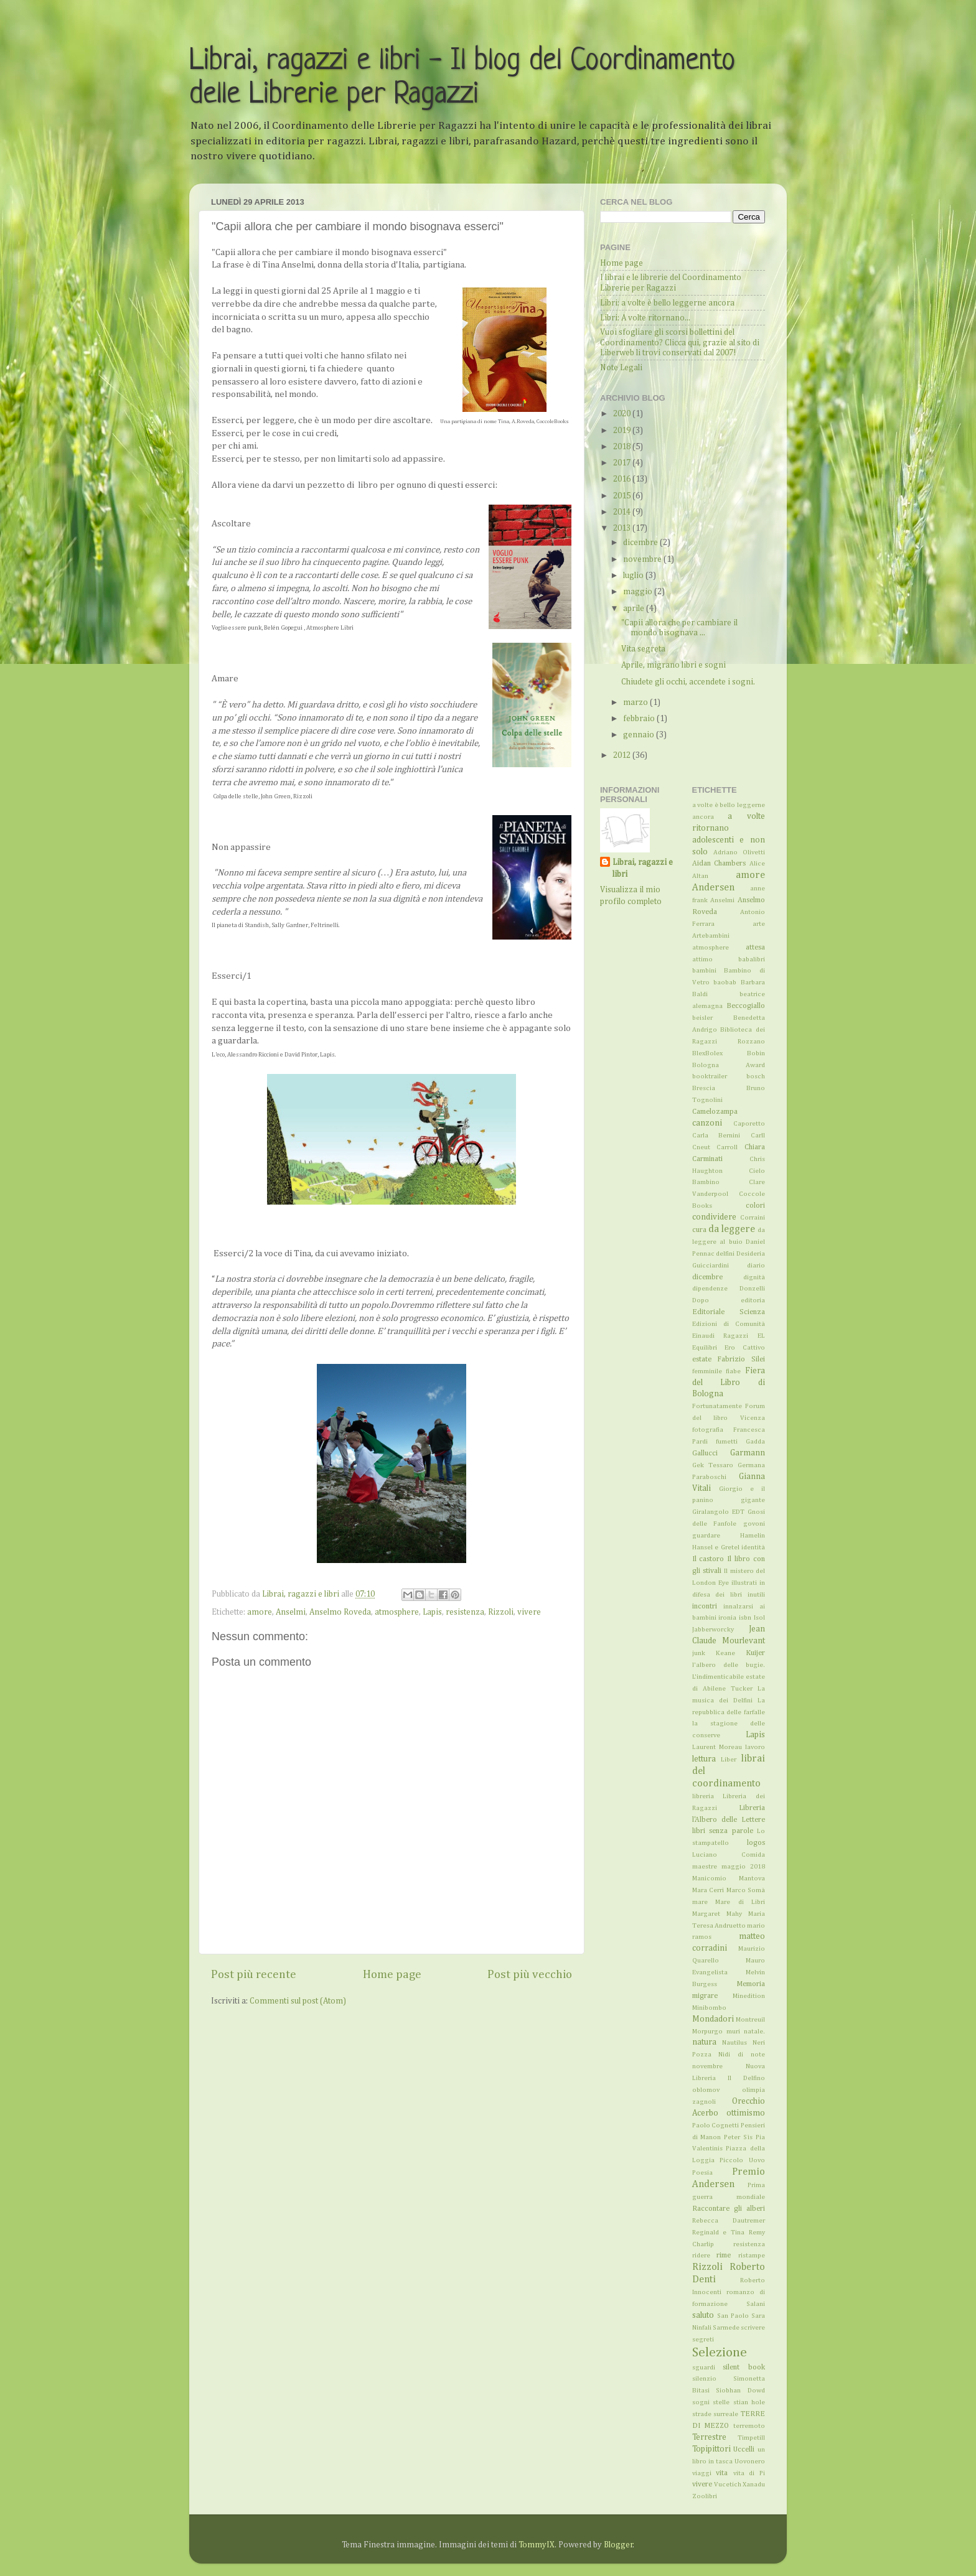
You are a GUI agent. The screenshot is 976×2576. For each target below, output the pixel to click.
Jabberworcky (713, 1629)
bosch (755, 1076)
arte (759, 924)
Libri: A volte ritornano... (645, 318)
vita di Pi (749, 2473)
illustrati (744, 1583)
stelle (721, 2402)
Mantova (752, 1878)
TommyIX (536, 2545)
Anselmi (291, 1612)
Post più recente (253, 1975)
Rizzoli (501, 1612)
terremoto (749, 2426)
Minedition (749, 1996)
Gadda (755, 1442)
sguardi (703, 2367)
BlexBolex (707, 1053)
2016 (622, 479)
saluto (703, 2315)
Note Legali (621, 367)
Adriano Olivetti (739, 852)
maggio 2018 (743, 1867)
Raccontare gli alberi (729, 2209)
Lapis (432, 1612)
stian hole (749, 2402)
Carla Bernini (716, 1135)
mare (700, 1902)
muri (733, 2031)
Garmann (747, 1453)
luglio (634, 575)
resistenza (465, 1612)
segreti (703, 2339)
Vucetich (727, 2484)
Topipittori (711, 2449)
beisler (702, 1018)
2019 (622, 430)
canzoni (707, 1123)
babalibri (751, 959)
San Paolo (733, 2316)
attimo (702, 959)
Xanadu (754, 2484)
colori (755, 1206)
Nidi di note (741, 2054)
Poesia (702, 2173)
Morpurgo (707, 2031)
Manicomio (709, 1878)
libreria (703, 1796)
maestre (704, 1867)
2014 (622, 512)
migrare (705, 1996)
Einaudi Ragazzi (720, 1336)
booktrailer (709, 1076)
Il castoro (708, 1559)
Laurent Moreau (717, 1747)
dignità (754, 1277)
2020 (622, 413)
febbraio (640, 718)
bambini (704, 971)
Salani (755, 2304)
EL (761, 1336)
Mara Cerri (708, 1890)
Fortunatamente (717, 1406)
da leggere (731, 1229)
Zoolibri (704, 2496)
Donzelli (752, 1289)
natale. (754, 2031)
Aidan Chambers (719, 863)
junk (698, 1653)
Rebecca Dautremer (729, 2221)
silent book (744, 2367)
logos (756, 1843)
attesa (755, 947)
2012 (622, 755)
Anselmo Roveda (340, 1612)
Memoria (750, 1984)
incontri (704, 1606)
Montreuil (750, 2020)
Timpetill (751, 2438)
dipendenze (710, 1289)
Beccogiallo (745, 1006)
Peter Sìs (738, 2137)
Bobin (756, 1053)
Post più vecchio (529, 1975)
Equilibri (704, 1348)
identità (753, 1547)
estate (701, 1359)
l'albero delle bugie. (729, 1665)
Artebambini (711, 936)
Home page (392, 1975)
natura (704, 2042)
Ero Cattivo (745, 1348)
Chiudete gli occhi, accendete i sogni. (688, 682)
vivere (529, 1612)
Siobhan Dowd (740, 2390)
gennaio (639, 734)
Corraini (752, 1218)
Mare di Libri (740, 1902)
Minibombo (709, 2008)
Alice (757, 864)
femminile (707, 1371)
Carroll (727, 1147)
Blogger (618, 2545)
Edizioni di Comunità (729, 1324)
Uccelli (743, 2449)
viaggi (701, 2473)
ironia (727, 1618)
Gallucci (705, 1453)
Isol (759, 1618)
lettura (704, 1759)
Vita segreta (643, 649)
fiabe (733, 1371)
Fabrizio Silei (741, 1359)
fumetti (727, 1442)
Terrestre (709, 2437)
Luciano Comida (729, 1855)
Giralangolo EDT (718, 1512)
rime (723, 2255)
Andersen (713, 887)
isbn (745, 1618)
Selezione (719, 2352)
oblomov (706, 2090)
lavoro (755, 1747)
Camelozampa (715, 1112)
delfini (725, 1254)
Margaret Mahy (717, 1914)
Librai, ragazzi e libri (642, 868)
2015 (622, 496)
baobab (724, 982)
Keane (725, 1653)
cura (699, 1230)
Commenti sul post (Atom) (298, 2001)
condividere (714, 1217)
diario (756, 1265)
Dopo (700, 1300)
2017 (622, 463)
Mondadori (713, 2019)
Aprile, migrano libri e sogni (673, 665)
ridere (701, 2255)
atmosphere (397, 1612)
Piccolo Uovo (742, 2160)
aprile (634, 608)
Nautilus (734, 2043)
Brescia (703, 1088)
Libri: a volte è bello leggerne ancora (667, 303)
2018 (622, 446)
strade (701, 2414)
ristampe (751, 2255)
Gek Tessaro (712, 1465)
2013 (622, 528)
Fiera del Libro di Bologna (729, 1382)
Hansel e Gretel (715, 1547)
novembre (643, 559)
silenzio (704, 2379)
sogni (701, 2402)
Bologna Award (729, 1065)
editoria (753, 1300)
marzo (636, 702)
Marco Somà (746, 1890)
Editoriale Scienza (729, 1312)
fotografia (707, 1430)
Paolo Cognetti (715, 2125)
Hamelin (752, 1536)
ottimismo (745, 2113)
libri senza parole (722, 1831)
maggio (638, 591)
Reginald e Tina (718, 2232)
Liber (728, 1760)
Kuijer (755, 1653)
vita (722, 2473)
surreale (725, 2414)
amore (259, 1612)
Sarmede (726, 2328)
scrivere (753, 2328)
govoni (754, 1524)
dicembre (641, 542)
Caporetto (749, 1124)
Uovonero (749, 2461)
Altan (700, 876)
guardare (706, 1536)
